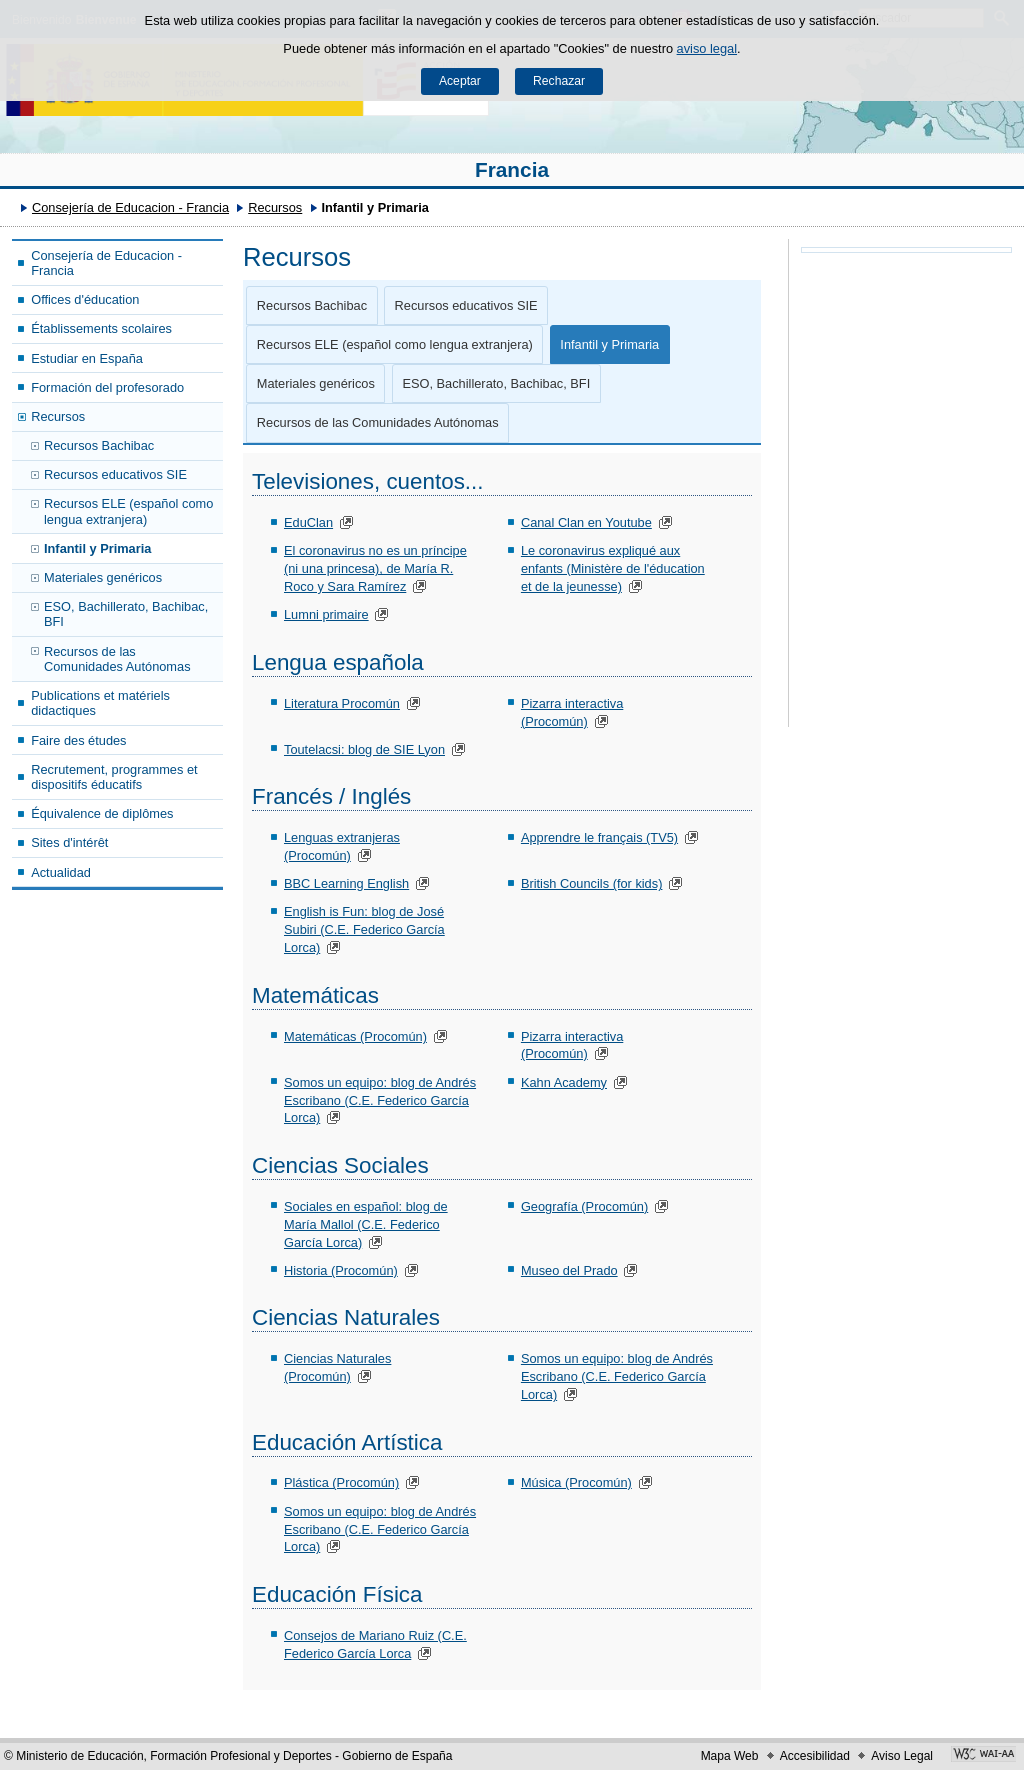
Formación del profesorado (107, 387)
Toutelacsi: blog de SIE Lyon (364, 749)
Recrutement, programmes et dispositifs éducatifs (114, 777)
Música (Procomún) (576, 1482)
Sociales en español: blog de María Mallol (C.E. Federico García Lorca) (366, 1224)
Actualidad (61, 872)
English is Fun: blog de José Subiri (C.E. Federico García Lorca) (364, 929)
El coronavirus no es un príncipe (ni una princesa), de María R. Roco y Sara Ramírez (375, 568)
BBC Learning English (346, 883)
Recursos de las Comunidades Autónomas (117, 659)
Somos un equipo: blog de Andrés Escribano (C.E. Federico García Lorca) (380, 1100)
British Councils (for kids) (592, 883)
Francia (512, 169)
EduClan (308, 522)
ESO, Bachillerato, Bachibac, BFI (126, 614)
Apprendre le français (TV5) (599, 837)
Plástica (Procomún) (341, 1482)
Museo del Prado (569, 1270)
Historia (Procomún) (341, 1270)
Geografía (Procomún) (584, 1206)
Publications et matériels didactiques (100, 703)
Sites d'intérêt (69, 842)
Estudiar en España (87, 358)
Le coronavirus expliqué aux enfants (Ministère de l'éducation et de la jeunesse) (613, 568)
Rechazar (559, 81)
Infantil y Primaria (97, 548)
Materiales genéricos (103, 577)
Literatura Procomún (342, 703)
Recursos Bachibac (99, 445)
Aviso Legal (902, 1756)
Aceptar (460, 81)
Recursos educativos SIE (115, 474)
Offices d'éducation (85, 299)
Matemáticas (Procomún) (355, 1036)
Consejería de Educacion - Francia (130, 207)
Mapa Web (730, 1756)
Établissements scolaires (101, 328)
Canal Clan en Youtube (586, 522)
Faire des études (78, 740)
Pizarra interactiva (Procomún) (572, 1045)
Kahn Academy (564, 1082)
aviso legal (707, 48)
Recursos (275, 207)
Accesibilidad (815, 1756)
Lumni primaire (326, 614)
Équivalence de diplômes (102, 813)
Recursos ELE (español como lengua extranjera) (128, 511)
